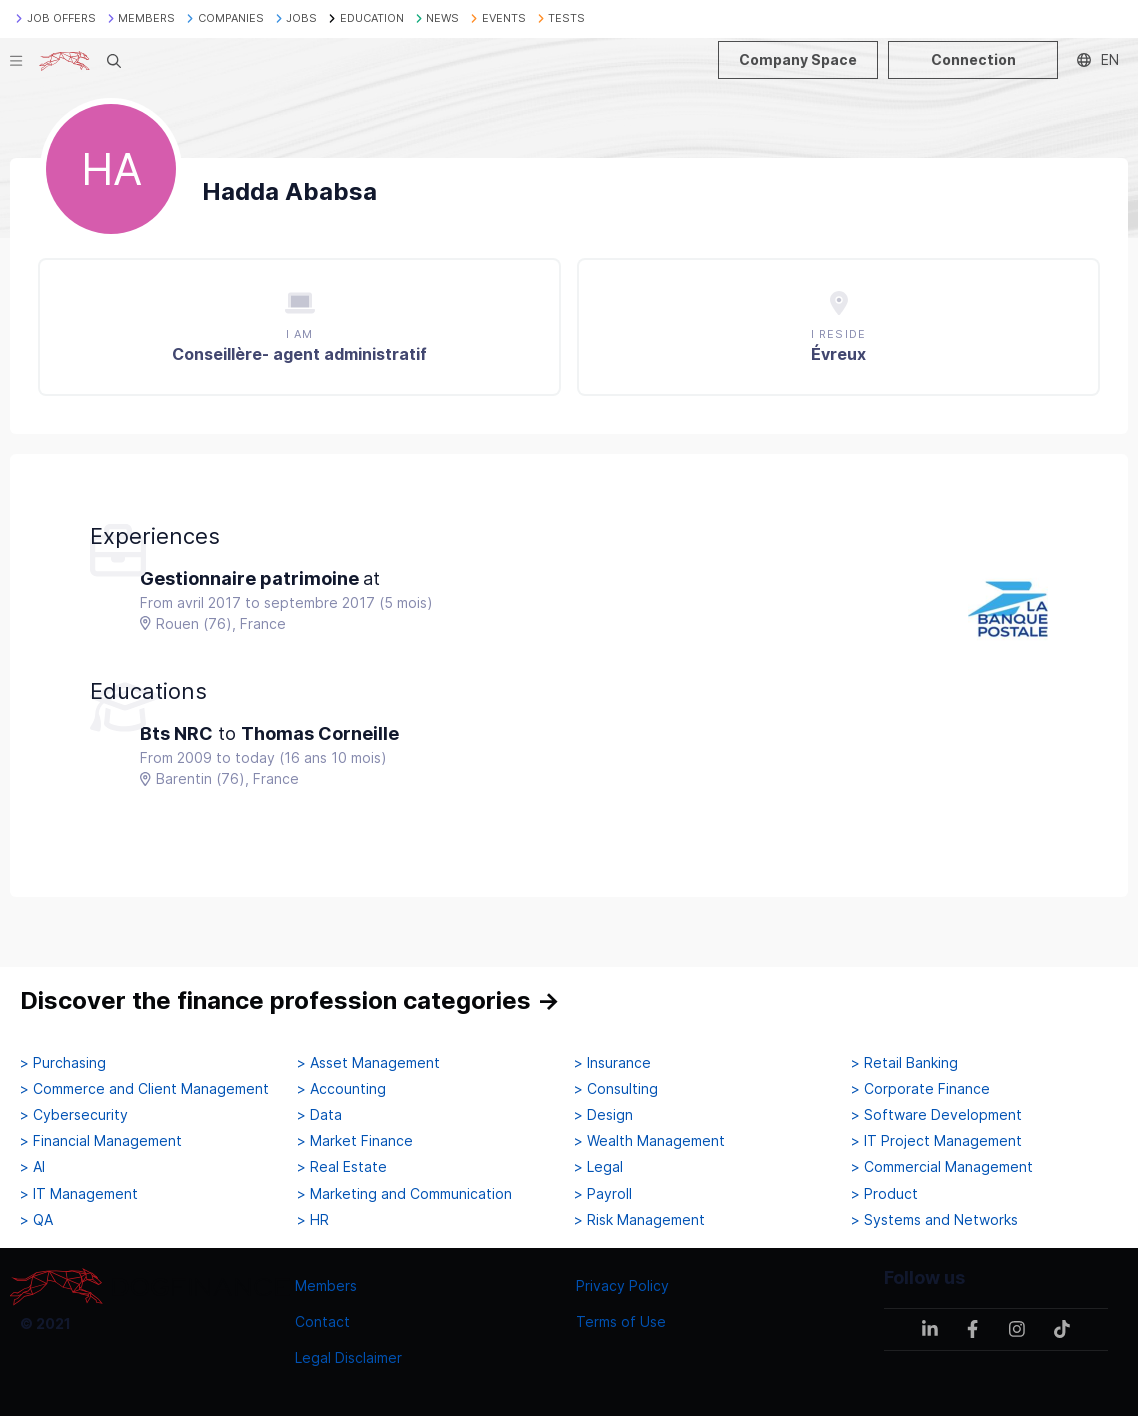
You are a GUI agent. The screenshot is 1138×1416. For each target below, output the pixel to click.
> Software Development (936, 1115)
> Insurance (612, 1063)
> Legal (598, 1167)
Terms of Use (621, 1321)
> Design (603, 1115)
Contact (322, 1321)
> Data (319, 1115)
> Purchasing (63, 1063)
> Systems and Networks (934, 1220)
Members (326, 1285)
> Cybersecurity (74, 1115)
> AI (32, 1167)
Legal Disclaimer (348, 1357)
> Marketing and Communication (404, 1194)
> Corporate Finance (920, 1089)
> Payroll (603, 1194)
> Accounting (341, 1089)
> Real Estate (342, 1167)
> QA (36, 1220)
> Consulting (616, 1089)
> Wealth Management (649, 1141)
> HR (313, 1220)
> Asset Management (368, 1063)
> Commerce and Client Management (144, 1089)
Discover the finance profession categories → (290, 1000)
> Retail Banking (904, 1063)
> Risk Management (639, 1220)
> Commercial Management (942, 1167)
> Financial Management (101, 1141)
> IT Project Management (936, 1141)
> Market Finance (355, 1141)
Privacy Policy (622, 1285)
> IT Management (79, 1194)
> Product (884, 1194)
